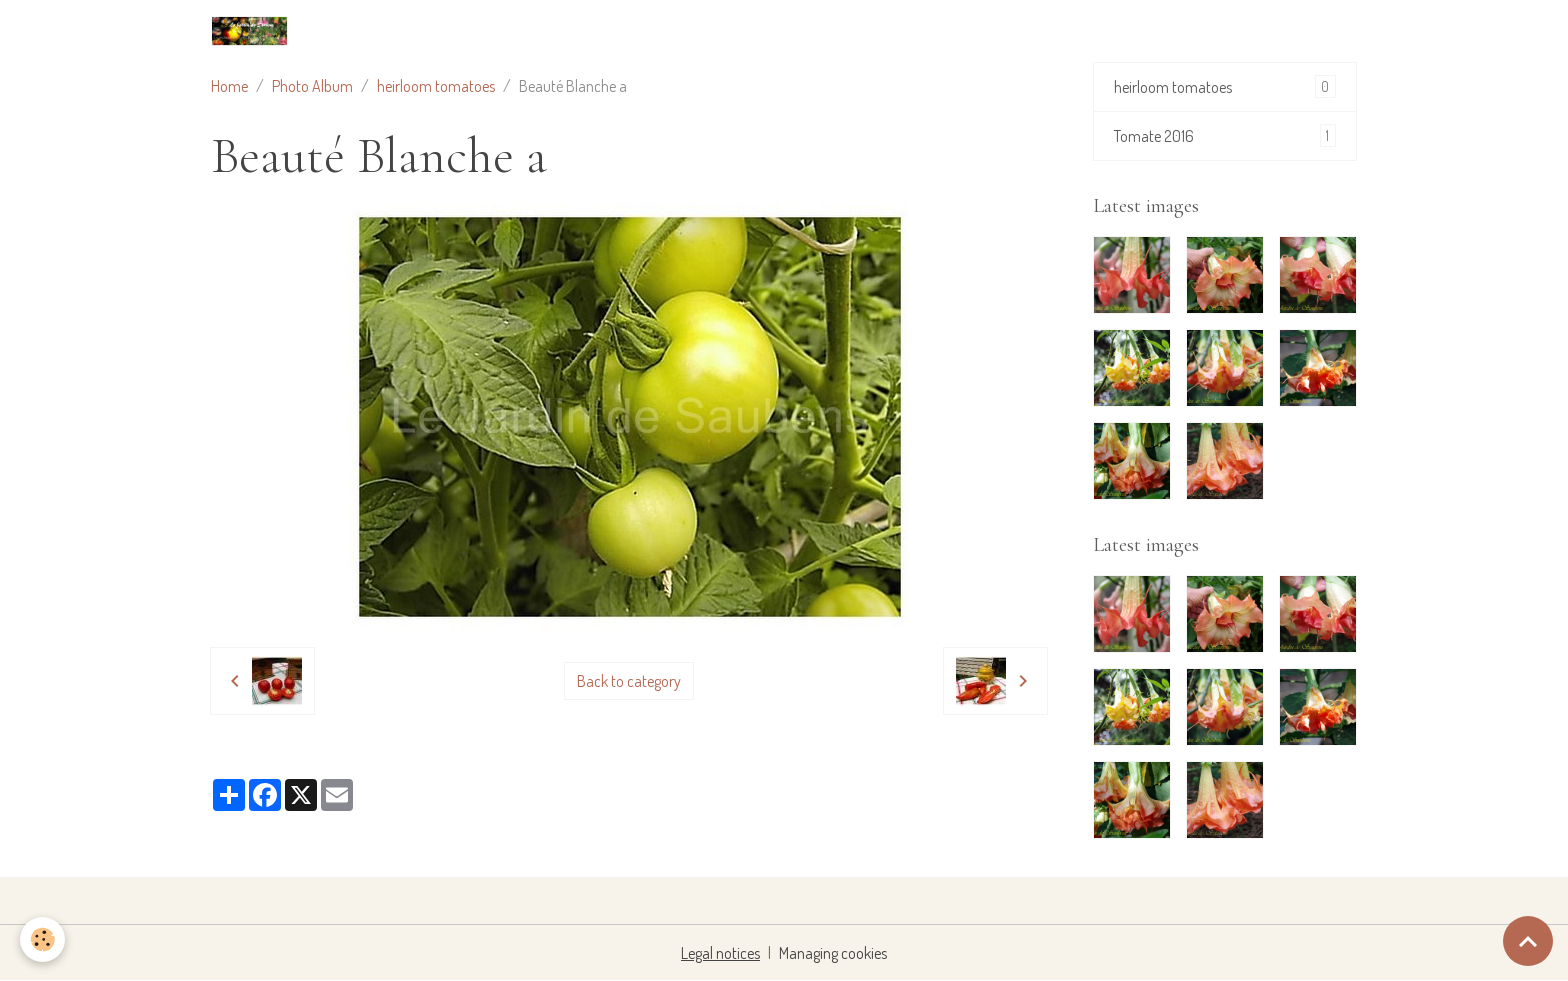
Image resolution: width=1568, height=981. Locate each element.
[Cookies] (42, 939)
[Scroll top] (1528, 941)
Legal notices (720, 953)
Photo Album (312, 86)
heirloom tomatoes (436, 86)
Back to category (629, 681)
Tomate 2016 (1225, 135)
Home (229, 86)
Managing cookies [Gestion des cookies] (833, 953)
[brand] (253, 31)
